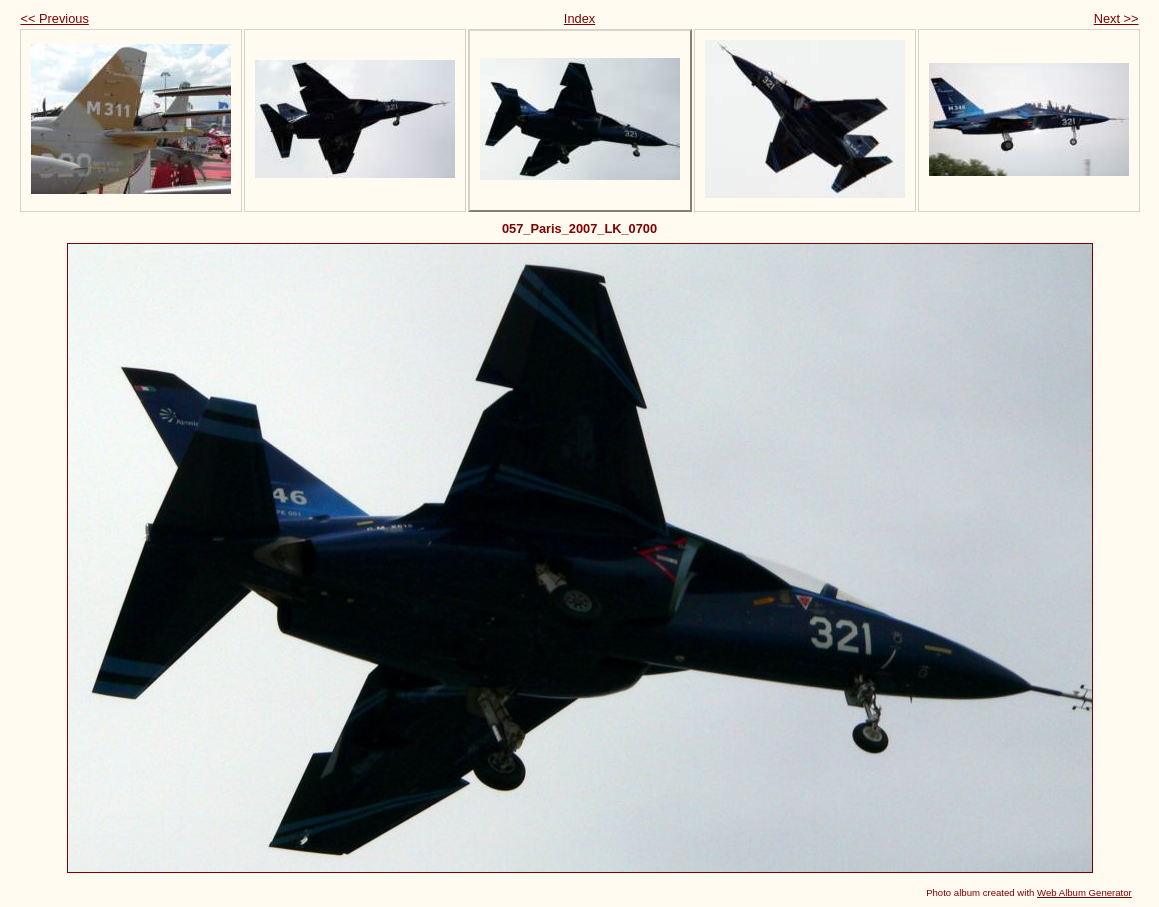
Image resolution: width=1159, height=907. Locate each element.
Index (579, 18)
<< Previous (55, 18)
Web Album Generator (1084, 892)
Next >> (1116, 18)
